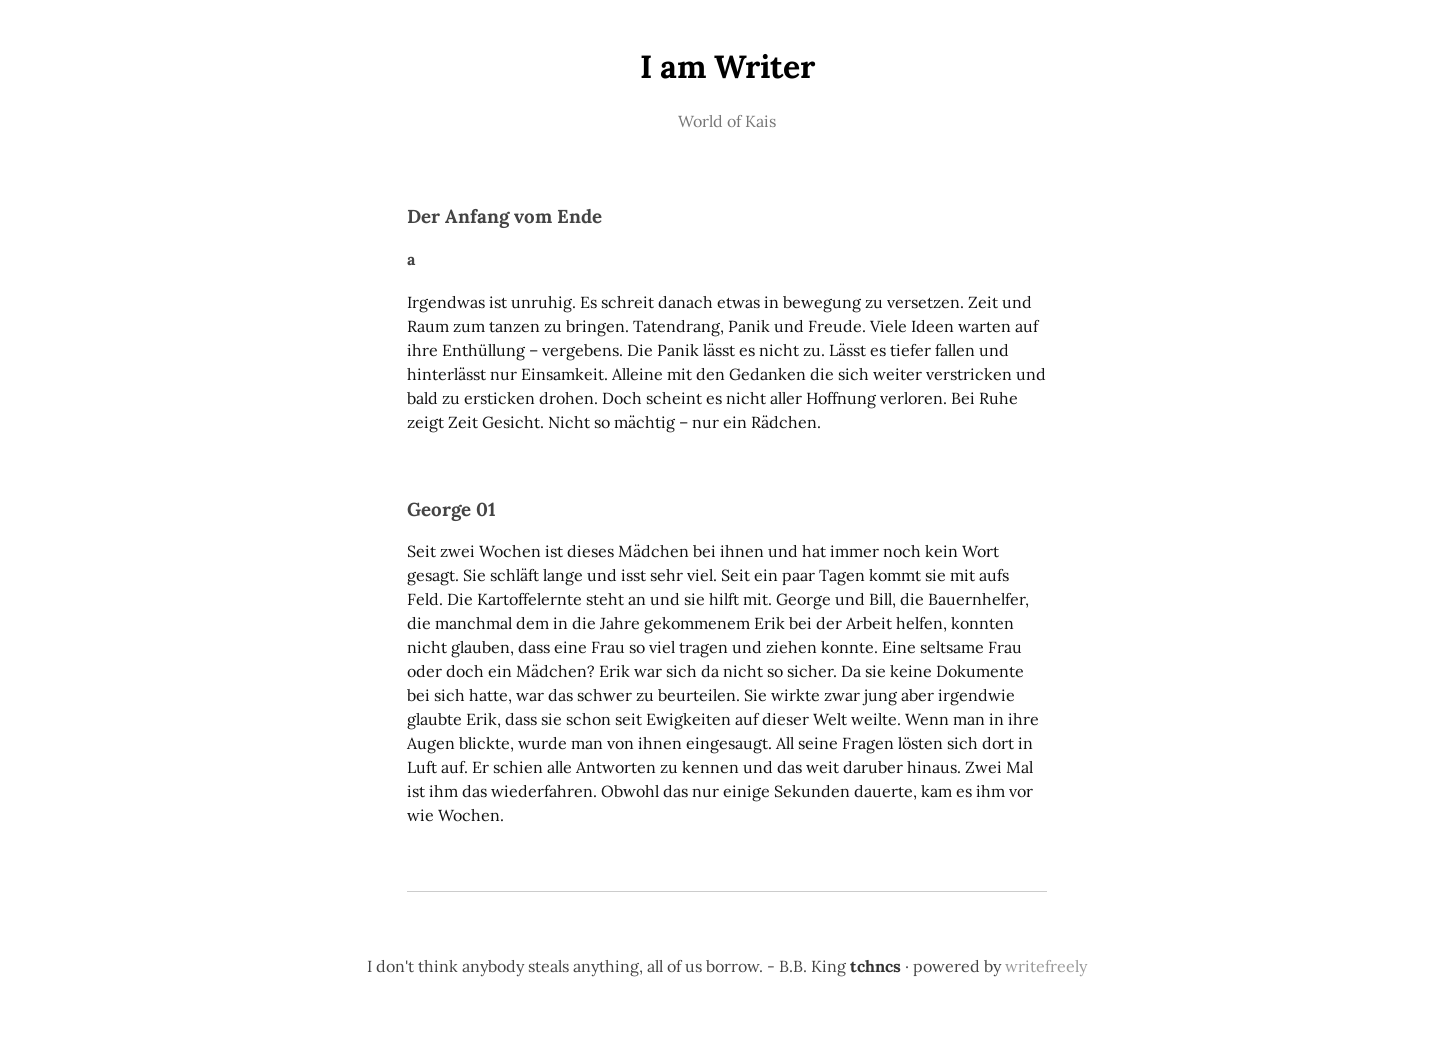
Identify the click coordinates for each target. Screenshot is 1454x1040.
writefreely (1046, 966)
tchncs (875, 966)
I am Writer (727, 66)
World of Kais (727, 121)
